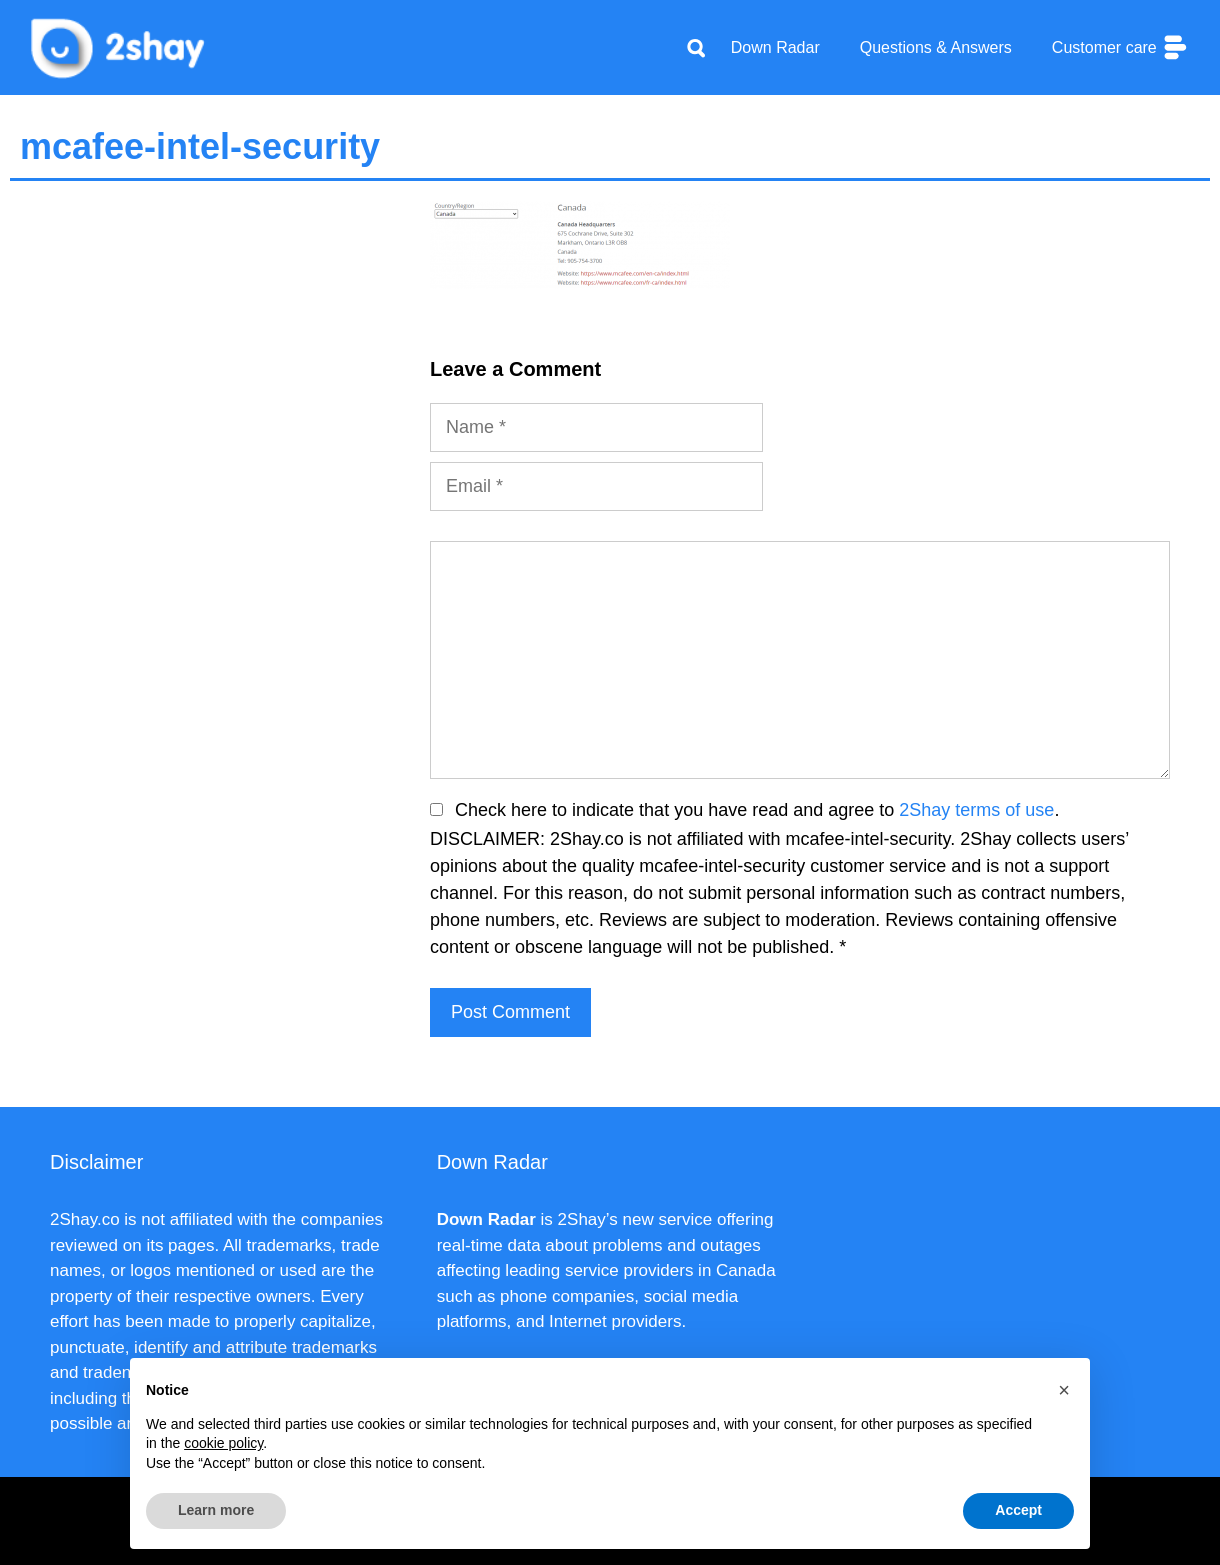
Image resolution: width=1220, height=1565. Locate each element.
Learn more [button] (216, 1510)
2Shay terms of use (976, 810)
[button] (1064, 1390)
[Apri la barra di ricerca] (696, 48)
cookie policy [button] (223, 1443)
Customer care (1121, 47)
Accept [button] (1018, 1510)
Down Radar (775, 47)
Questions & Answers (936, 47)
